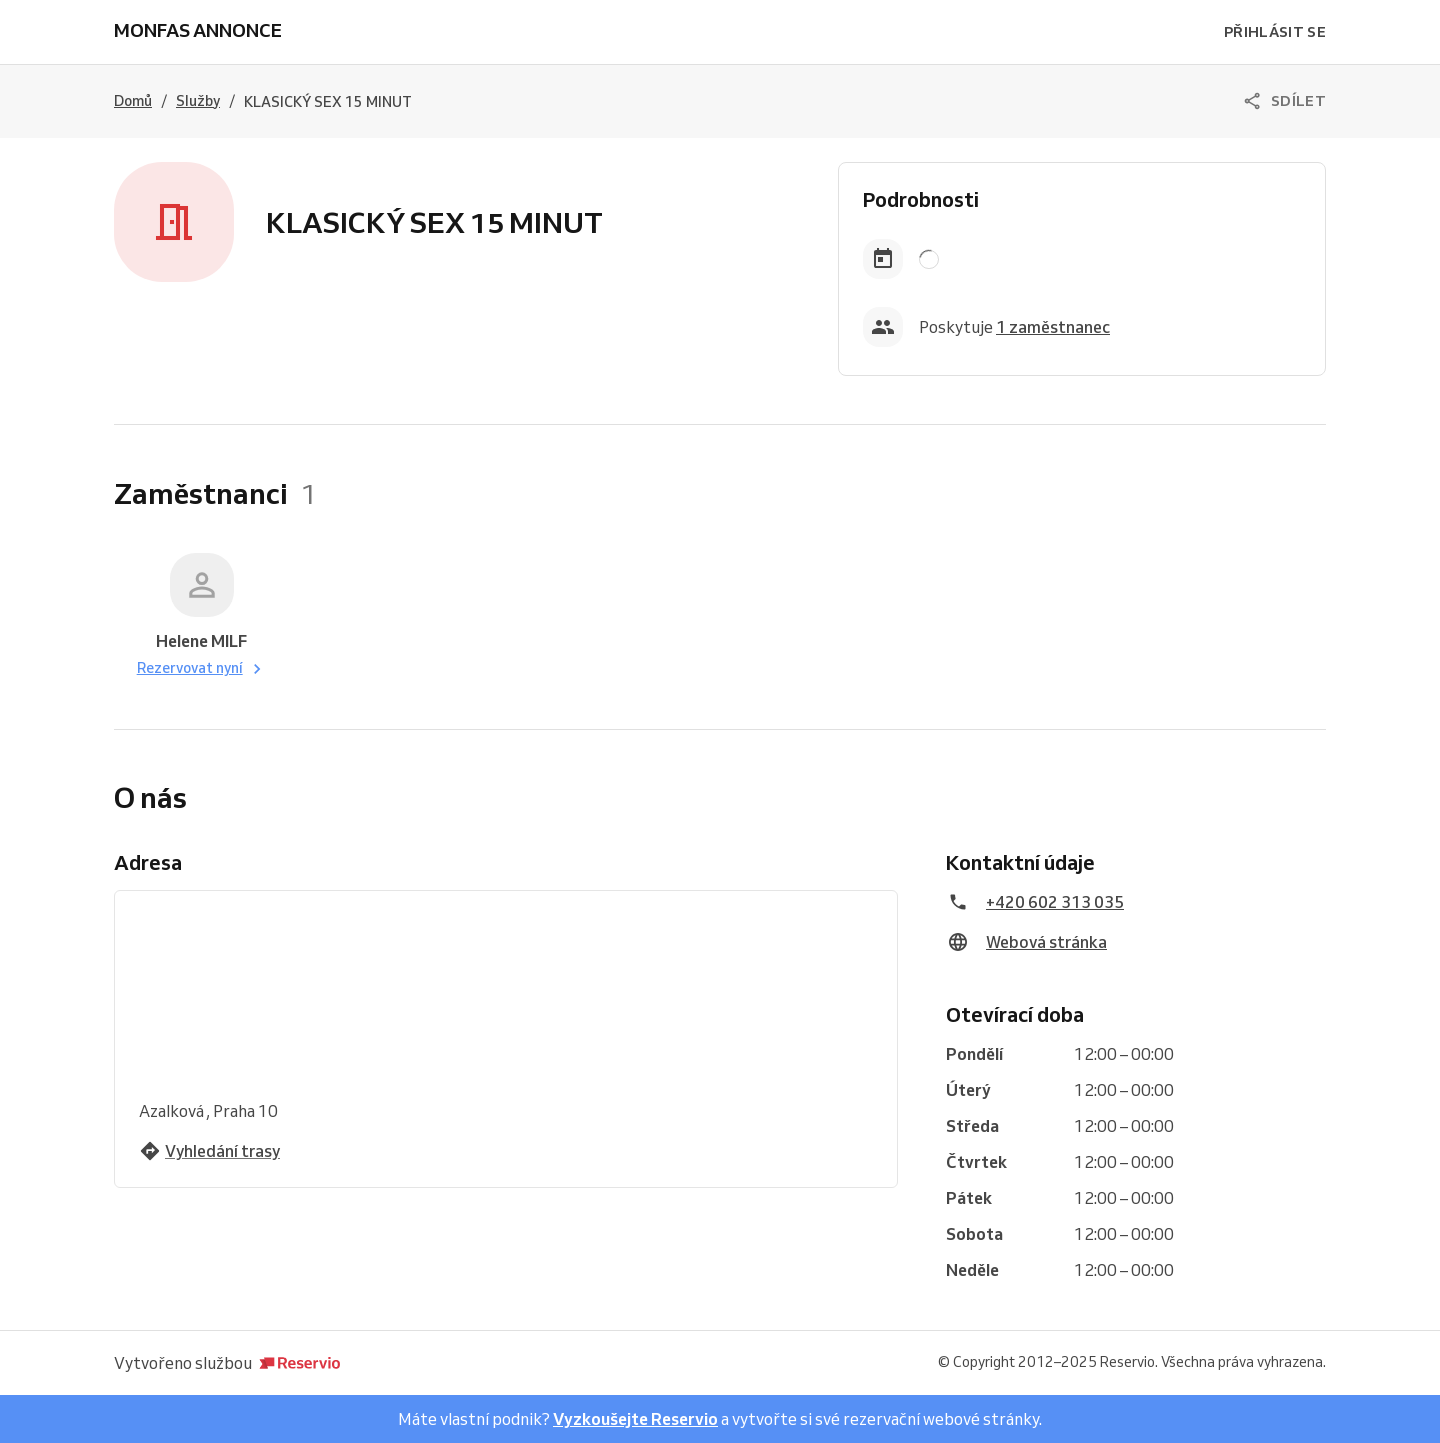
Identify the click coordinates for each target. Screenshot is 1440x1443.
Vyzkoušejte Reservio (635, 1419)
